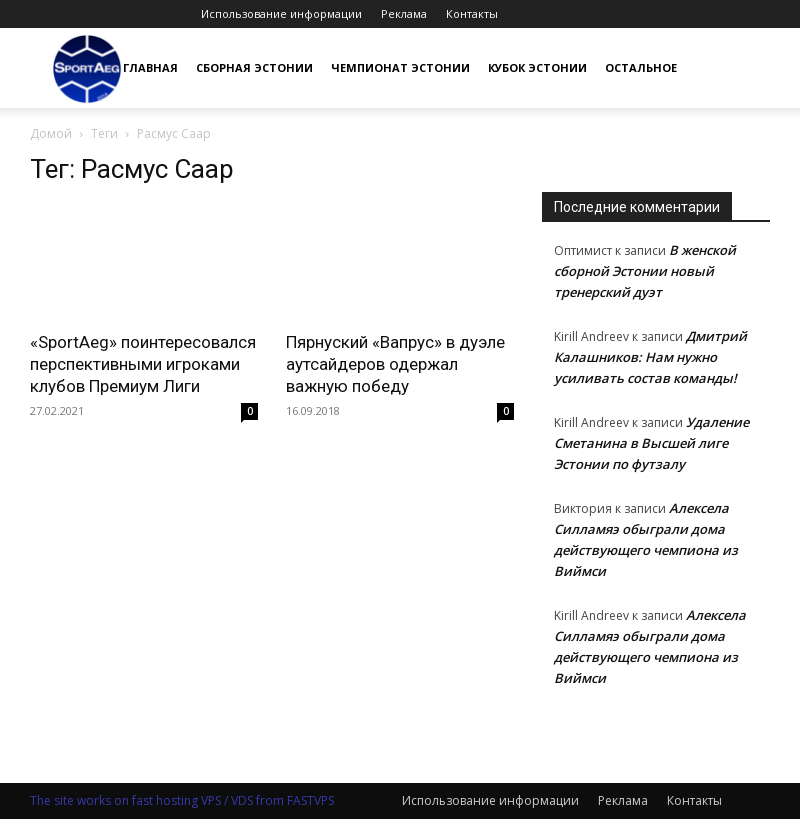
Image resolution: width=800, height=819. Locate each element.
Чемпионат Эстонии (400, 67)
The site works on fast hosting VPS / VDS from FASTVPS (182, 800)
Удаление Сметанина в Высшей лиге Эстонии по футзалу (651, 443)
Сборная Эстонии (254, 67)
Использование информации (281, 13)
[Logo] (87, 68)
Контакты (472, 13)
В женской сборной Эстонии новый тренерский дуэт (645, 271)
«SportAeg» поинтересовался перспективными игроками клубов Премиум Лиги (143, 364)
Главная (150, 67)
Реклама (404, 13)
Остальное (641, 67)
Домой (51, 133)
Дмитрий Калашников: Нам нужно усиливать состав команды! (650, 357)
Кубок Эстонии (537, 67)
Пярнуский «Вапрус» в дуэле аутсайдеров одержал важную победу (395, 364)
